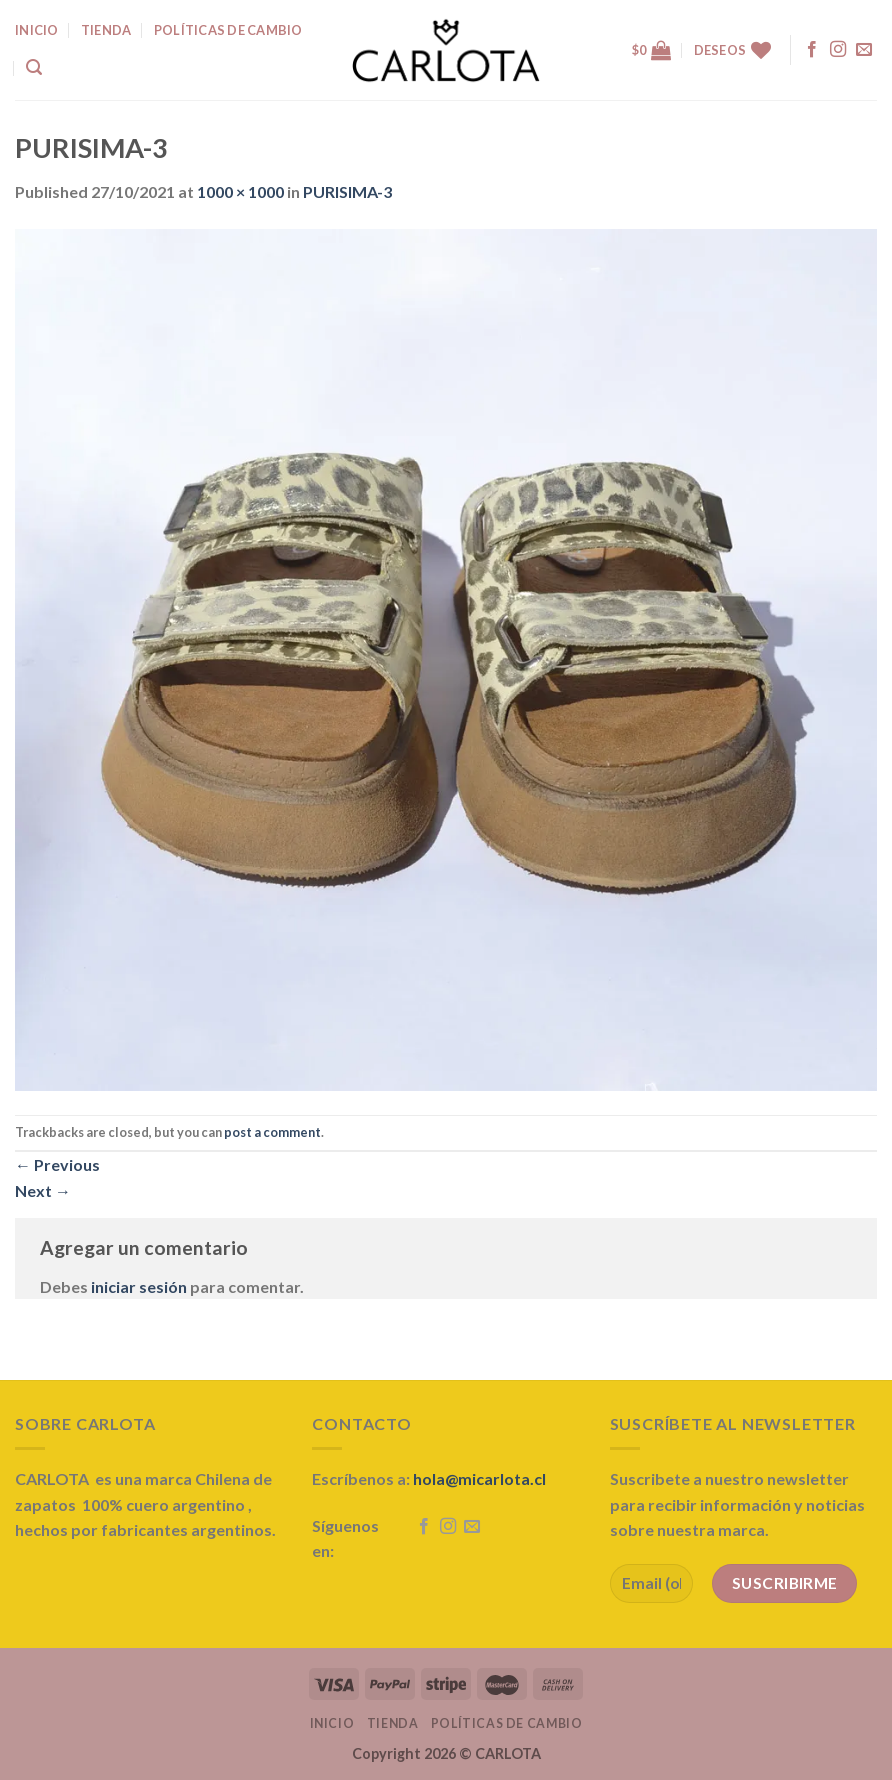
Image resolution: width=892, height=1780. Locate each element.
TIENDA (106, 30)
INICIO (37, 30)
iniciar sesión (139, 1286)
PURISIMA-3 (347, 191)
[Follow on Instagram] (838, 50)
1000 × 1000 (240, 191)
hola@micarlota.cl (479, 1478)
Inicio (332, 1723)
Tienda (393, 1723)
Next (43, 1190)
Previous (57, 1164)
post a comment (272, 1132)
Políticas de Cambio (228, 30)
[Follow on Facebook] (812, 50)
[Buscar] (34, 67)
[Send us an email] (864, 50)
